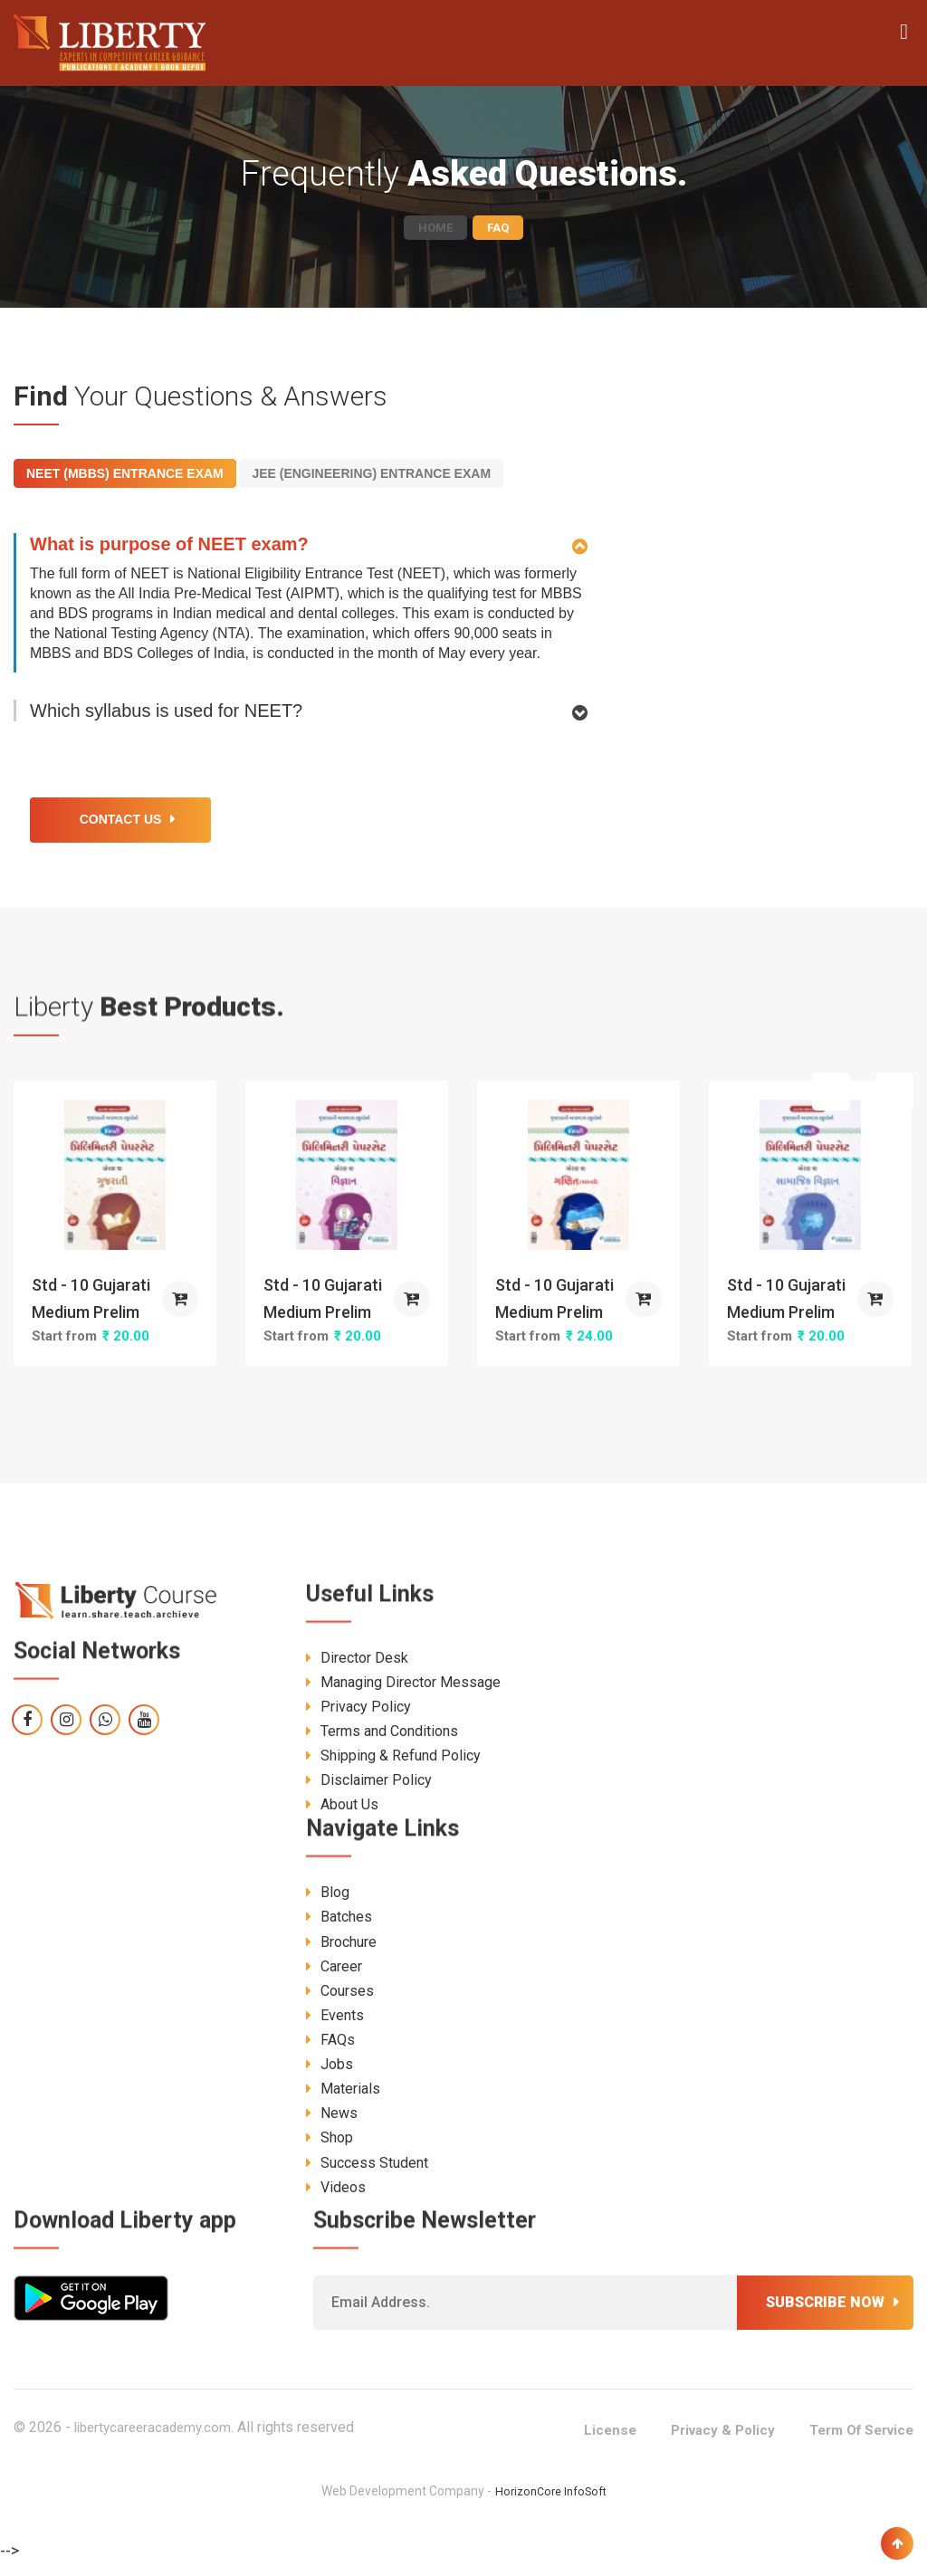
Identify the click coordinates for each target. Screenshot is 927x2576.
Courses (341, 2001)
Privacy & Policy (709, 2443)
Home (435, 227)
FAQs (331, 2051)
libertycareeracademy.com (157, 2440)
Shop (330, 2151)
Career (336, 1976)
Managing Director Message (409, 1689)
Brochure (344, 1951)
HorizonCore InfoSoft (551, 2504)
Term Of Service (855, 2443)
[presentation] (823, 1028)
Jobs (330, 2075)
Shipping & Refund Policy (397, 1763)
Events (336, 2026)
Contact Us (121, 819)
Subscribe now (825, 2315)
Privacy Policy (360, 1713)
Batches (341, 1926)
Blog (328, 1902)
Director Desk (359, 1664)
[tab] (309, 544)
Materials (345, 2101)
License (592, 2443)
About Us (344, 1813)
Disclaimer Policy (371, 1788)
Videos (337, 2200)
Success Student (370, 2175)
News (332, 2125)
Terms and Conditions (388, 1739)
